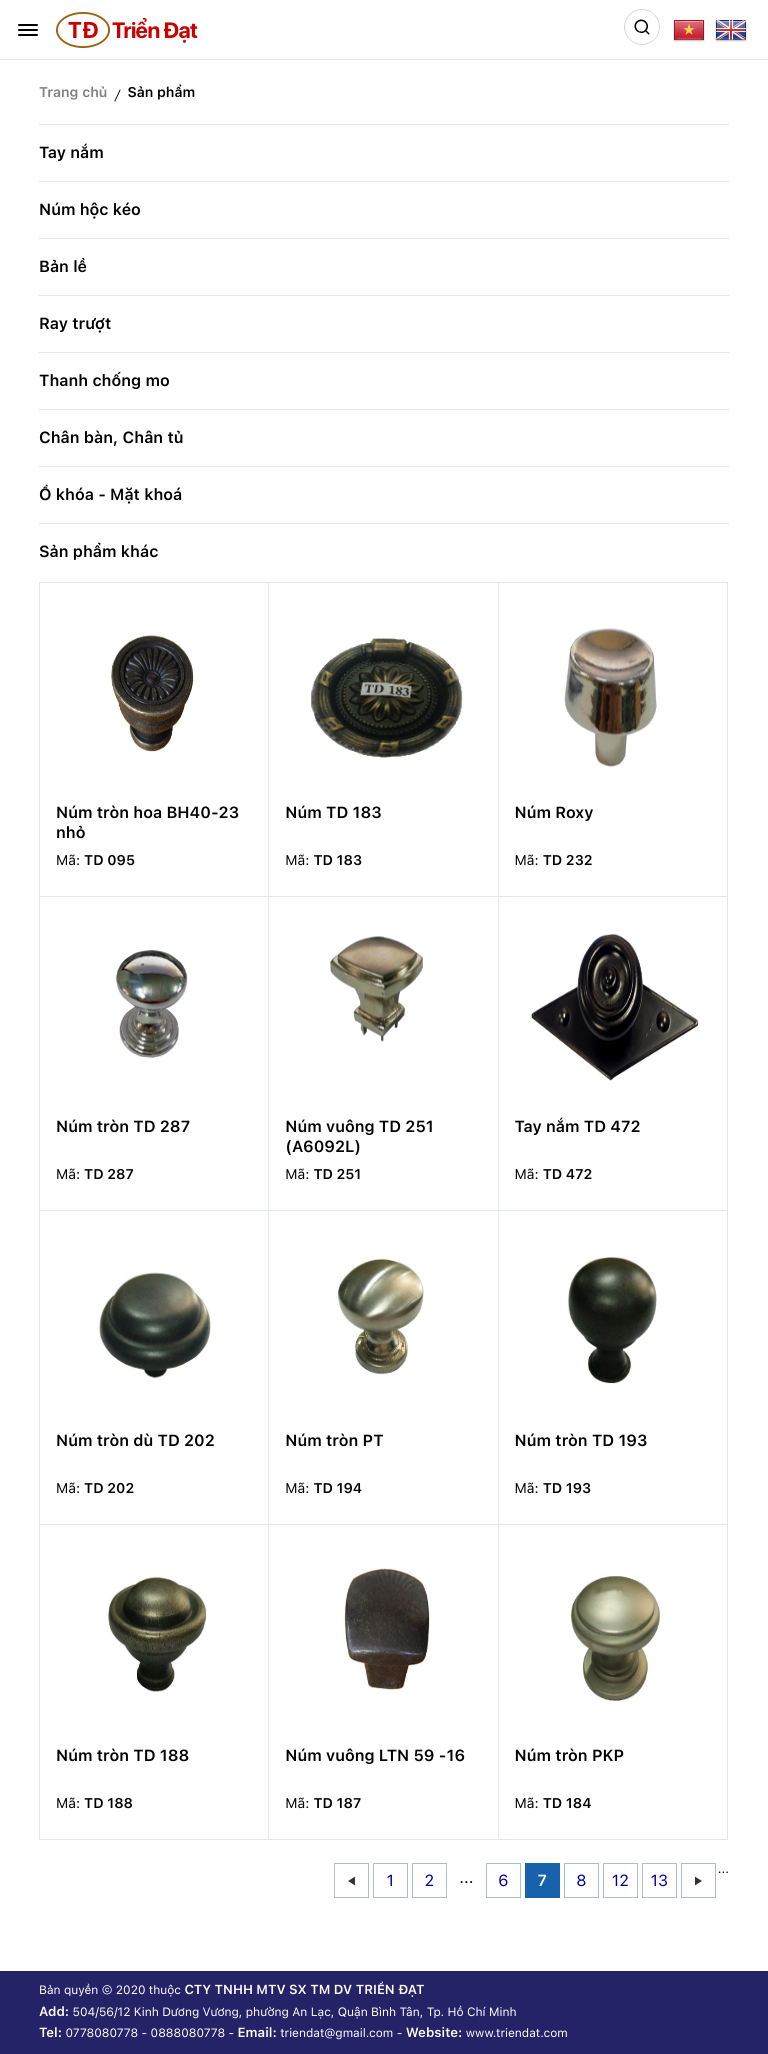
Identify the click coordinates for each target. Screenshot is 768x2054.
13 (659, 1880)
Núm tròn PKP (569, 1755)
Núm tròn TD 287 (123, 1126)
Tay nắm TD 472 (578, 1126)
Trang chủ (73, 93)
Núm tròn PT (334, 1440)
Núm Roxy (554, 812)
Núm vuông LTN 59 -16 (375, 1755)
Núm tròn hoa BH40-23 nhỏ (147, 822)
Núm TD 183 (333, 812)
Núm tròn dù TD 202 (135, 1440)
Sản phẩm (161, 93)
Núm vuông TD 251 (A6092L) (359, 1136)
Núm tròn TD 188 (122, 1755)
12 (620, 1880)
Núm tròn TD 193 (581, 1440)
